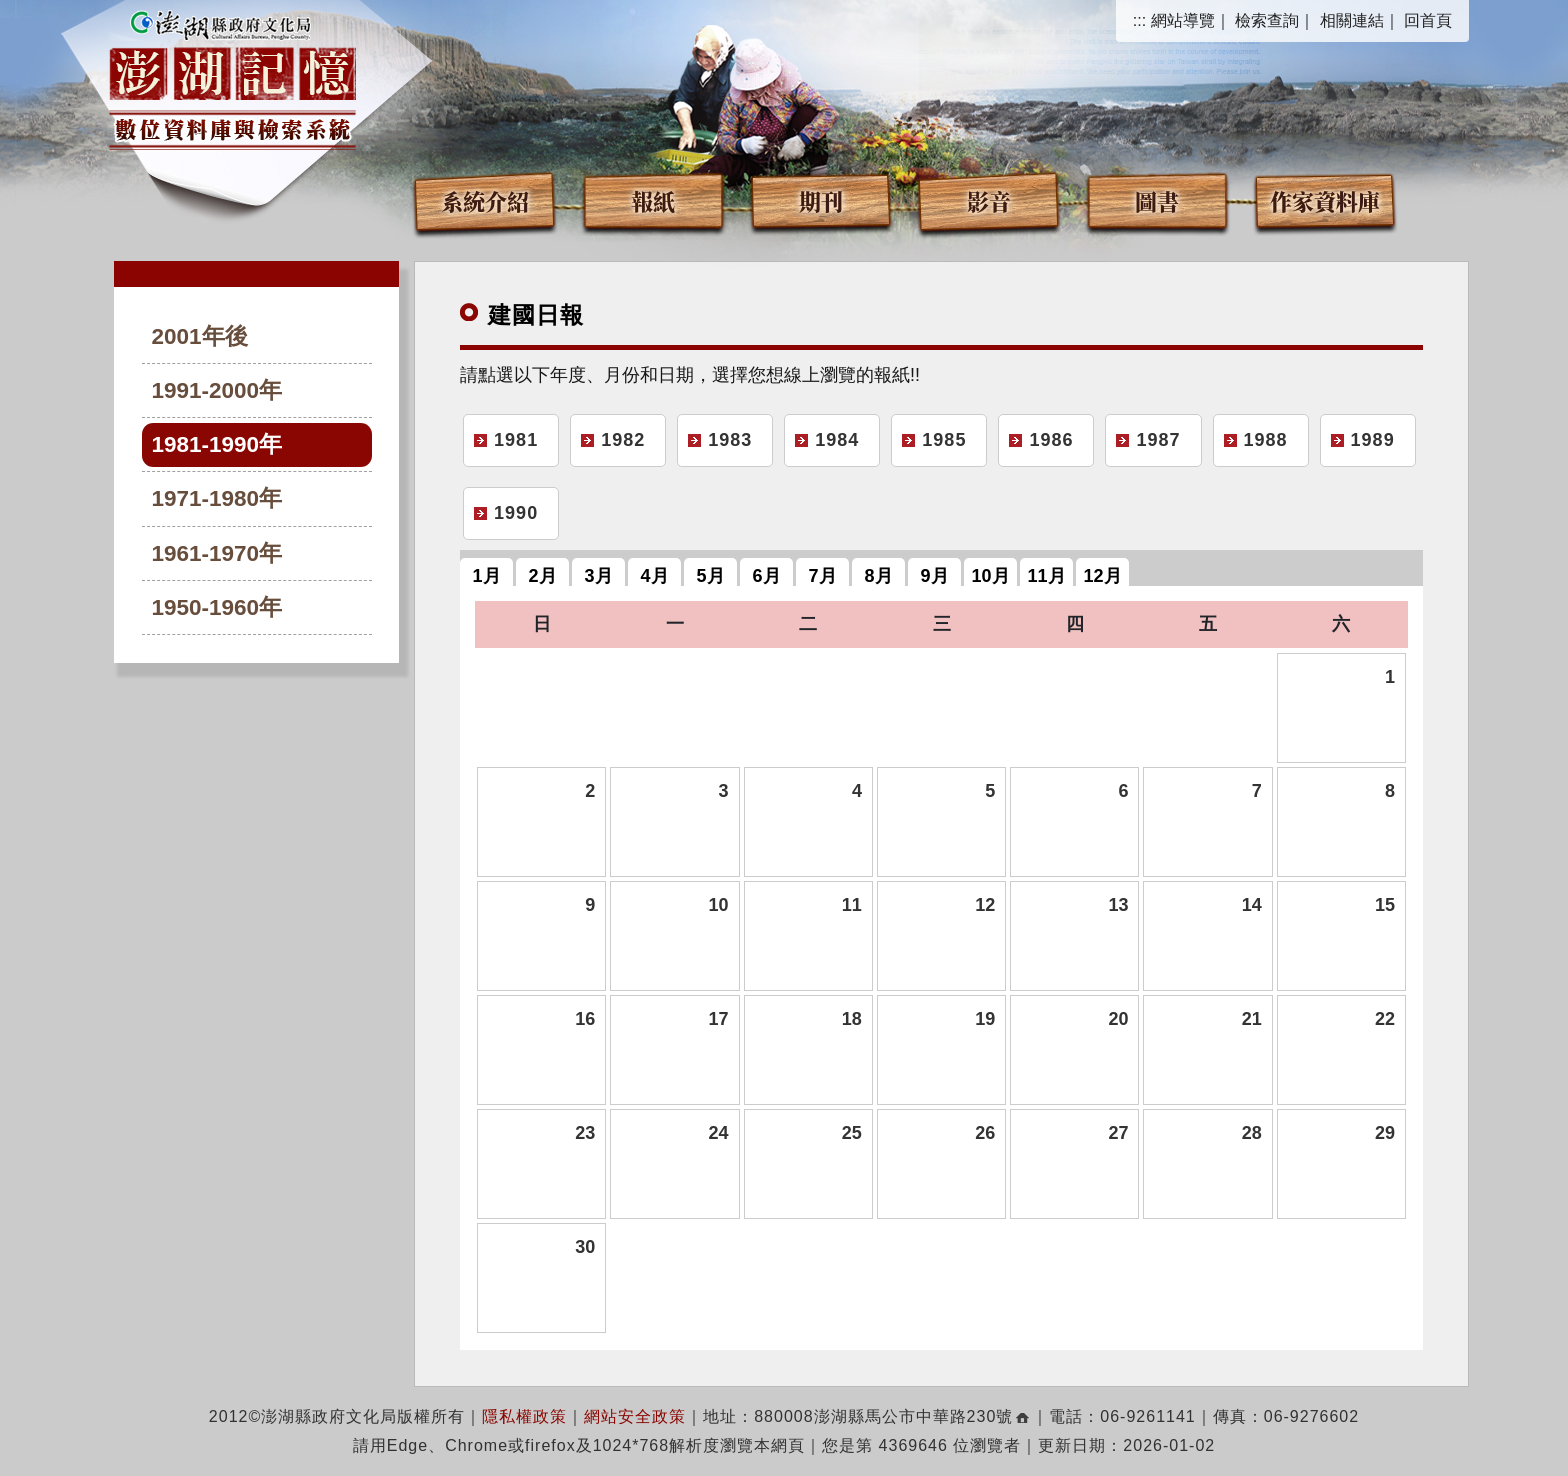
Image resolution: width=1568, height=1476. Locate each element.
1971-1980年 (217, 498)
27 (1118, 1133)
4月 (655, 576)
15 (1385, 905)
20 (1118, 1019)
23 (585, 1133)
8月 (879, 576)
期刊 (821, 200)
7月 (823, 576)
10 (719, 905)
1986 (1051, 440)
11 (852, 905)
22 (1385, 1019)
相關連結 (1352, 20)
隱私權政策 (524, 1416)
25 (852, 1133)
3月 (599, 576)
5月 (711, 576)
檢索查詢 (1267, 20)
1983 (730, 440)
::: (1139, 20)
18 (852, 1019)
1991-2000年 (217, 390)
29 (1385, 1133)
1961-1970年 (217, 553)
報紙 (653, 200)
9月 (935, 576)
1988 (1266, 440)
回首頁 (1428, 20)
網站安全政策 (635, 1416)
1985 (944, 440)
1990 (516, 513)
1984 (837, 440)
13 (1118, 905)
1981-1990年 (217, 444)
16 (585, 1019)
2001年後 (200, 336)
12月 (1103, 576)
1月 (487, 576)
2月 (543, 576)
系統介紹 (485, 200)
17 (719, 1019)
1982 (623, 440)
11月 (1047, 576)
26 (985, 1133)
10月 (991, 576)
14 (1252, 905)
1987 (1158, 440)
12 (985, 905)
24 (719, 1133)
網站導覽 (1183, 20)
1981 (516, 440)
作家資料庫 (1325, 200)
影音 (989, 200)
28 (1252, 1133)
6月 (767, 576)
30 (585, 1247)
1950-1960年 (217, 607)
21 (1252, 1019)
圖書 (1157, 200)
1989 (1373, 440)
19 (985, 1019)
